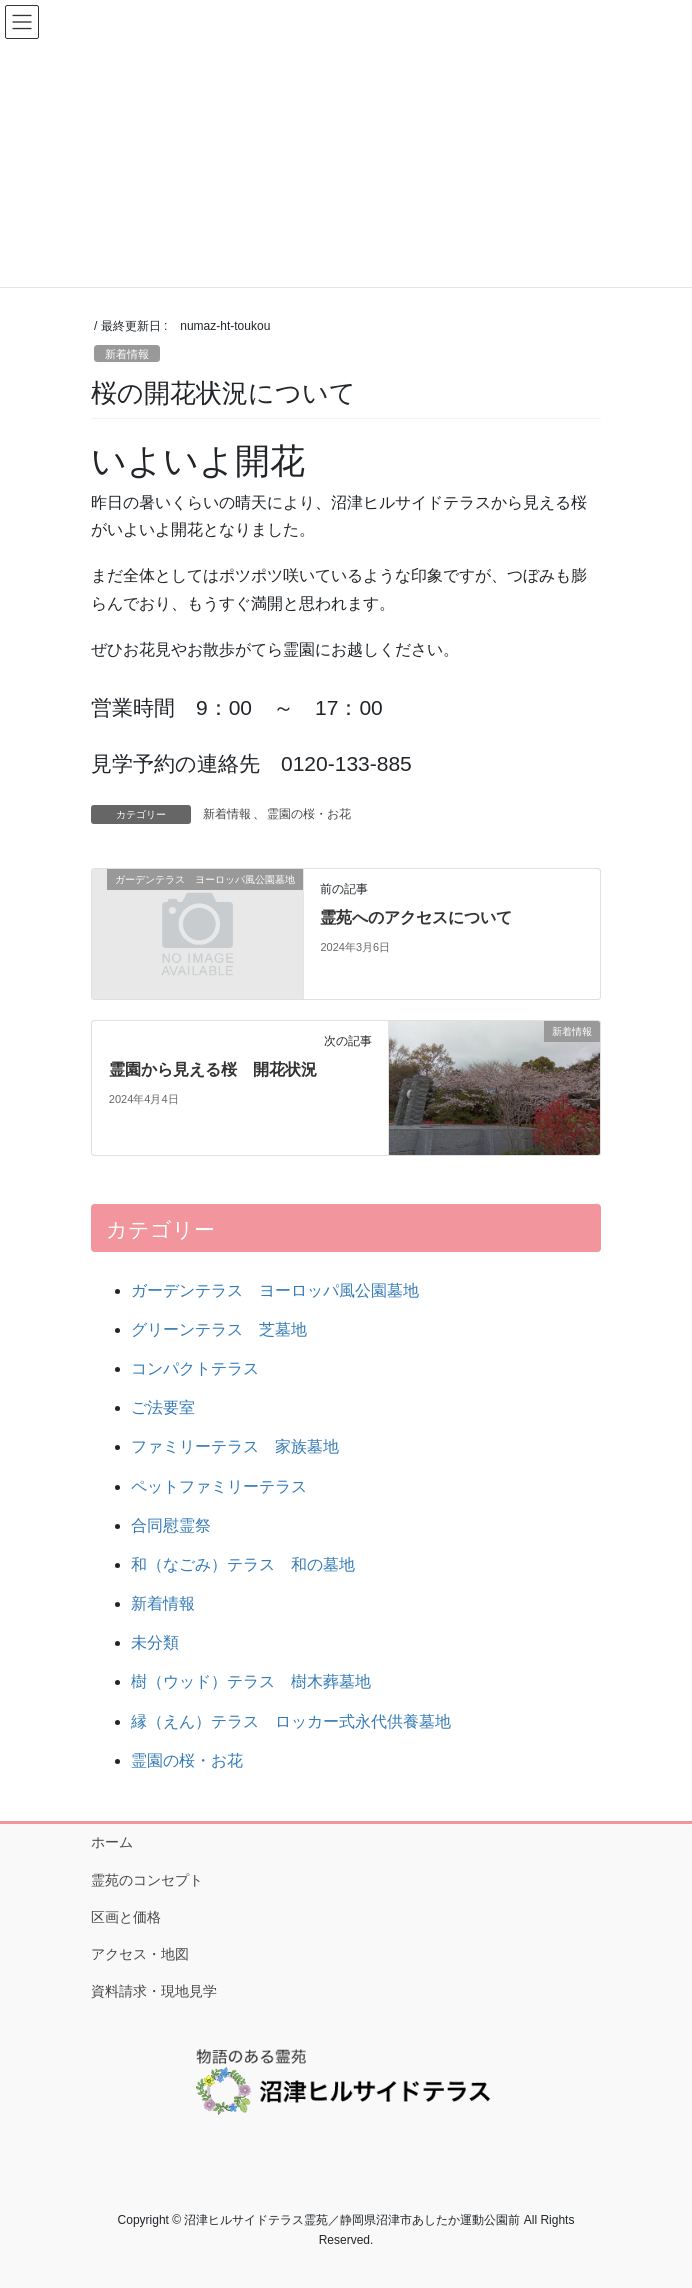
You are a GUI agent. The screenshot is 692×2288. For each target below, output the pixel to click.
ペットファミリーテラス (219, 1486)
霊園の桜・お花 (309, 814)
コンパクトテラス (195, 1368)
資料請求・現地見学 (154, 1991)
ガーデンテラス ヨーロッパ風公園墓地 (275, 1290)
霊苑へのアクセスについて (416, 917)
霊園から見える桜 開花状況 (213, 1069)
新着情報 (127, 354)
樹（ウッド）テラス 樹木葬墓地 (251, 1681)
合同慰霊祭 (171, 1525)
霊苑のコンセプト (147, 1880)
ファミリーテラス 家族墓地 (235, 1446)
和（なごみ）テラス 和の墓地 (243, 1564)
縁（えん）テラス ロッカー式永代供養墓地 (291, 1721)
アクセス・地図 (140, 1954)
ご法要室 (163, 1407)
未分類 (155, 1642)
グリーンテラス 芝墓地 (219, 1329)
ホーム (112, 1842)
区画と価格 (126, 1917)
